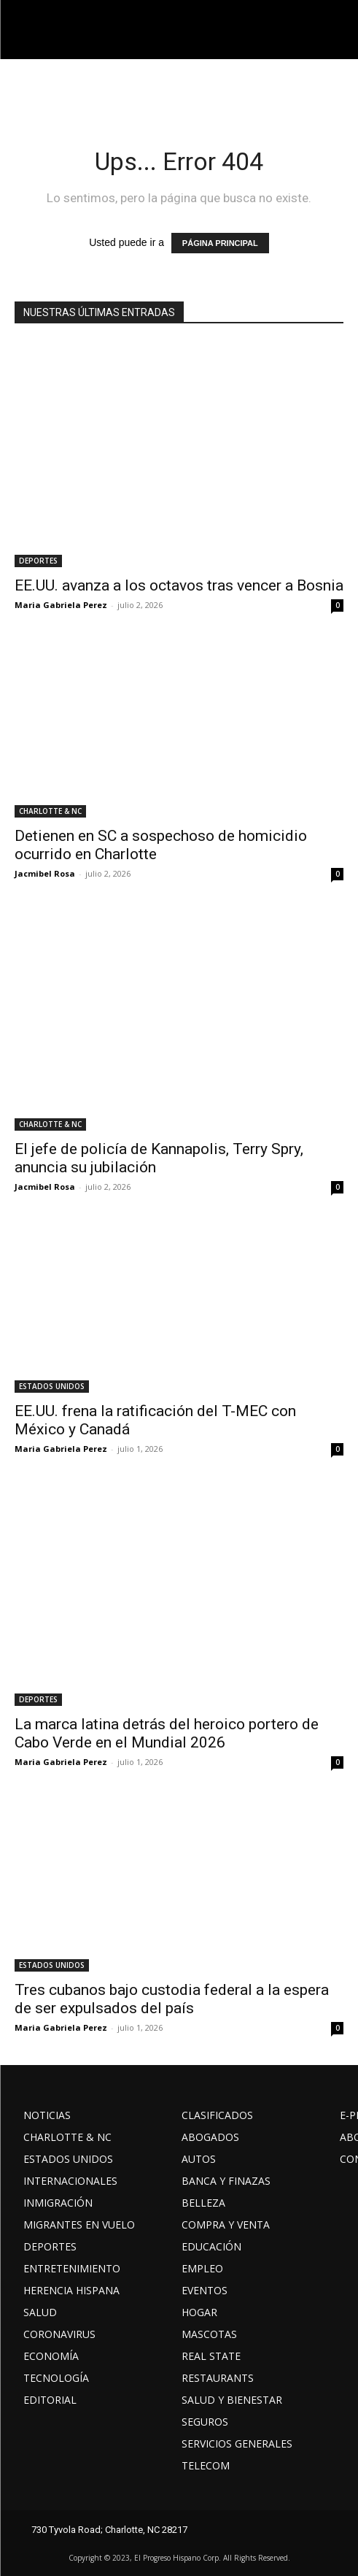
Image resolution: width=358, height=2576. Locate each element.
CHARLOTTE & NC (50, 811)
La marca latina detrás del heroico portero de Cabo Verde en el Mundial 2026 (167, 1733)
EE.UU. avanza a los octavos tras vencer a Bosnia (179, 585)
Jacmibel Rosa (45, 873)
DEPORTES (38, 560)
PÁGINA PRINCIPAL (220, 243)
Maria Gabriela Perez (61, 604)
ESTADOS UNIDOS (52, 1386)
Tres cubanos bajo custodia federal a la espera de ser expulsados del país (172, 1999)
